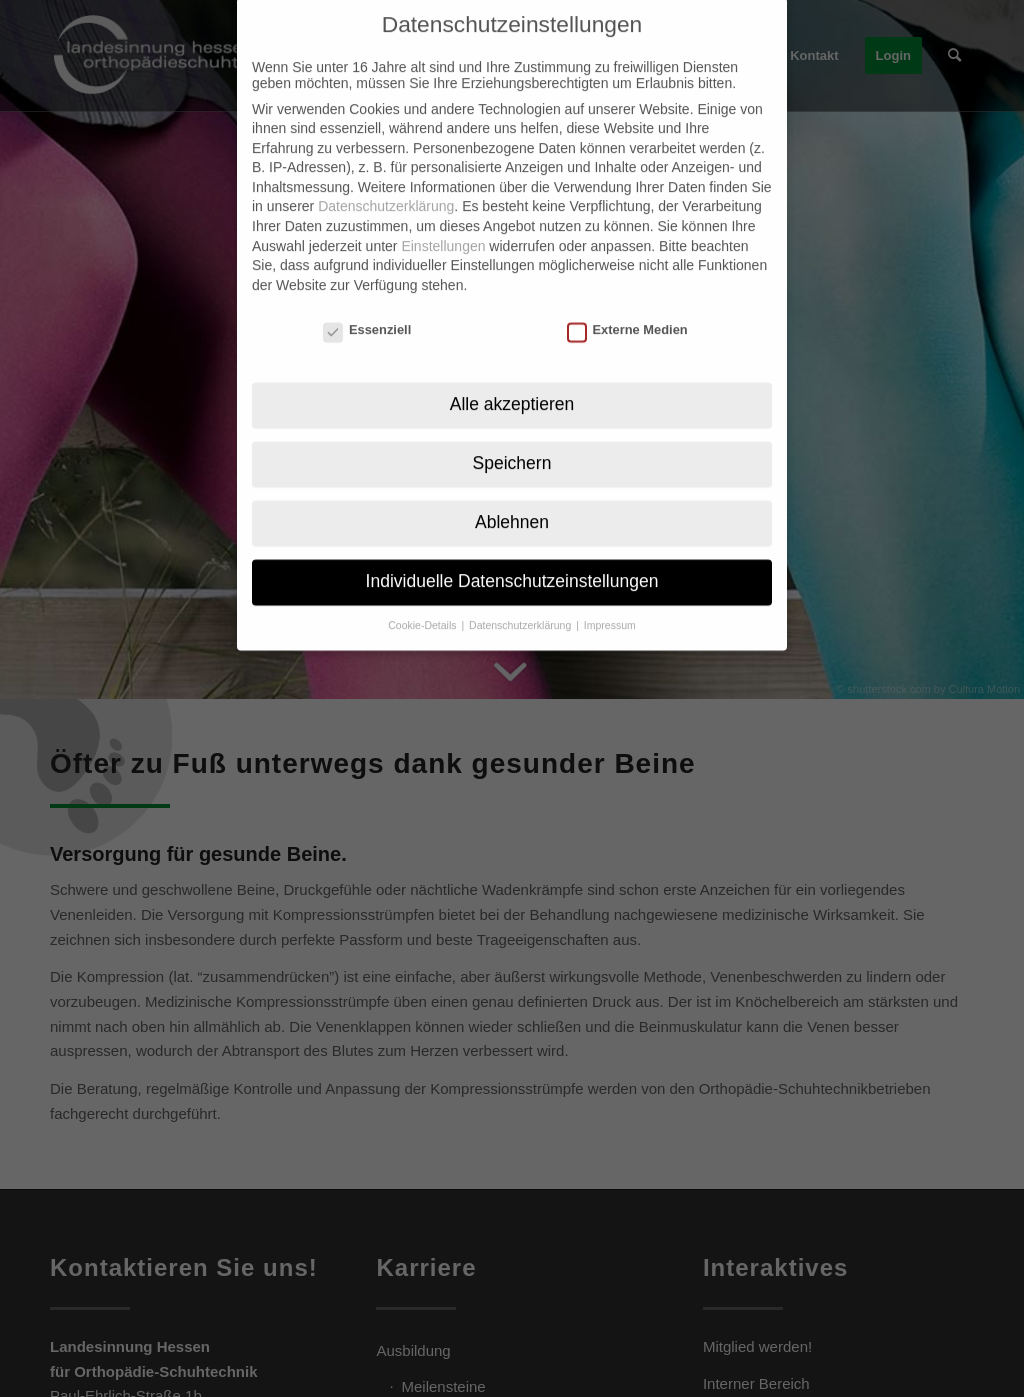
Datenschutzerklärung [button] (521, 598)
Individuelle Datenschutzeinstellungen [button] (512, 554)
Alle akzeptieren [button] (512, 377)
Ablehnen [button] (512, 495)
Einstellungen (443, 219)
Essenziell (367, 302)
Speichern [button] (512, 436)
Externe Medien (627, 302)
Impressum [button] (610, 598)
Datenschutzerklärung (386, 180)
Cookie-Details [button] (423, 598)
